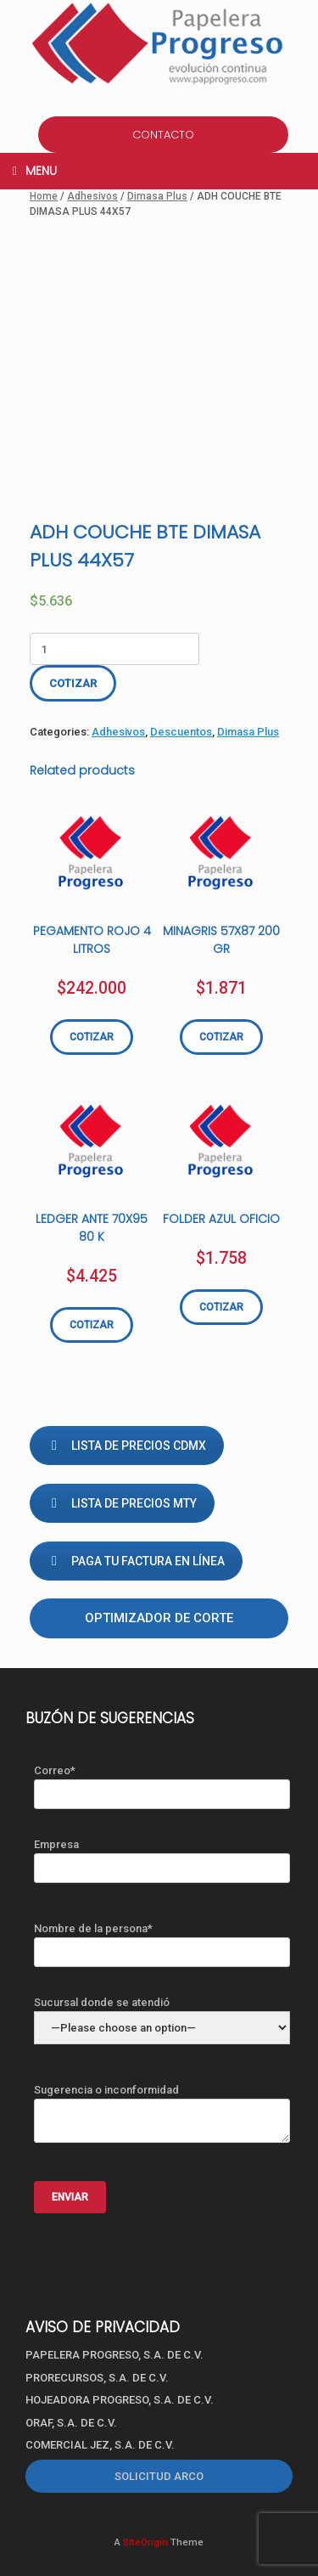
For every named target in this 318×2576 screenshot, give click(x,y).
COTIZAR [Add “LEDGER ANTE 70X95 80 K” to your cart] (92, 1325)
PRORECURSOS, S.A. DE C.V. (97, 2377)
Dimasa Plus (157, 196)
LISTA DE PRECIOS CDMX (126, 1445)
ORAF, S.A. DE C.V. (71, 2422)
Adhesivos (92, 196)
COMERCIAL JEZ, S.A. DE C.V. (100, 2444)
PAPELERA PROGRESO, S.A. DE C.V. (114, 2354)
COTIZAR (73, 683)
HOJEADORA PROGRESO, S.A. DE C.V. (119, 2399)
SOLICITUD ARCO (159, 2476)
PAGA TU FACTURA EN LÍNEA (136, 1561)
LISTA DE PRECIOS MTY (122, 1503)
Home (44, 196)
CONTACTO (163, 135)
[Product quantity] (114, 649)
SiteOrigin (145, 2542)
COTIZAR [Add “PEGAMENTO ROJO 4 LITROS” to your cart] (92, 1037)
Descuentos (181, 731)
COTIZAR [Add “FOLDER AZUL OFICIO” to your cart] (221, 1307)
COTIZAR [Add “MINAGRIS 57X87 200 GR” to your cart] (221, 1037)
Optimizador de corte (159, 1618)
